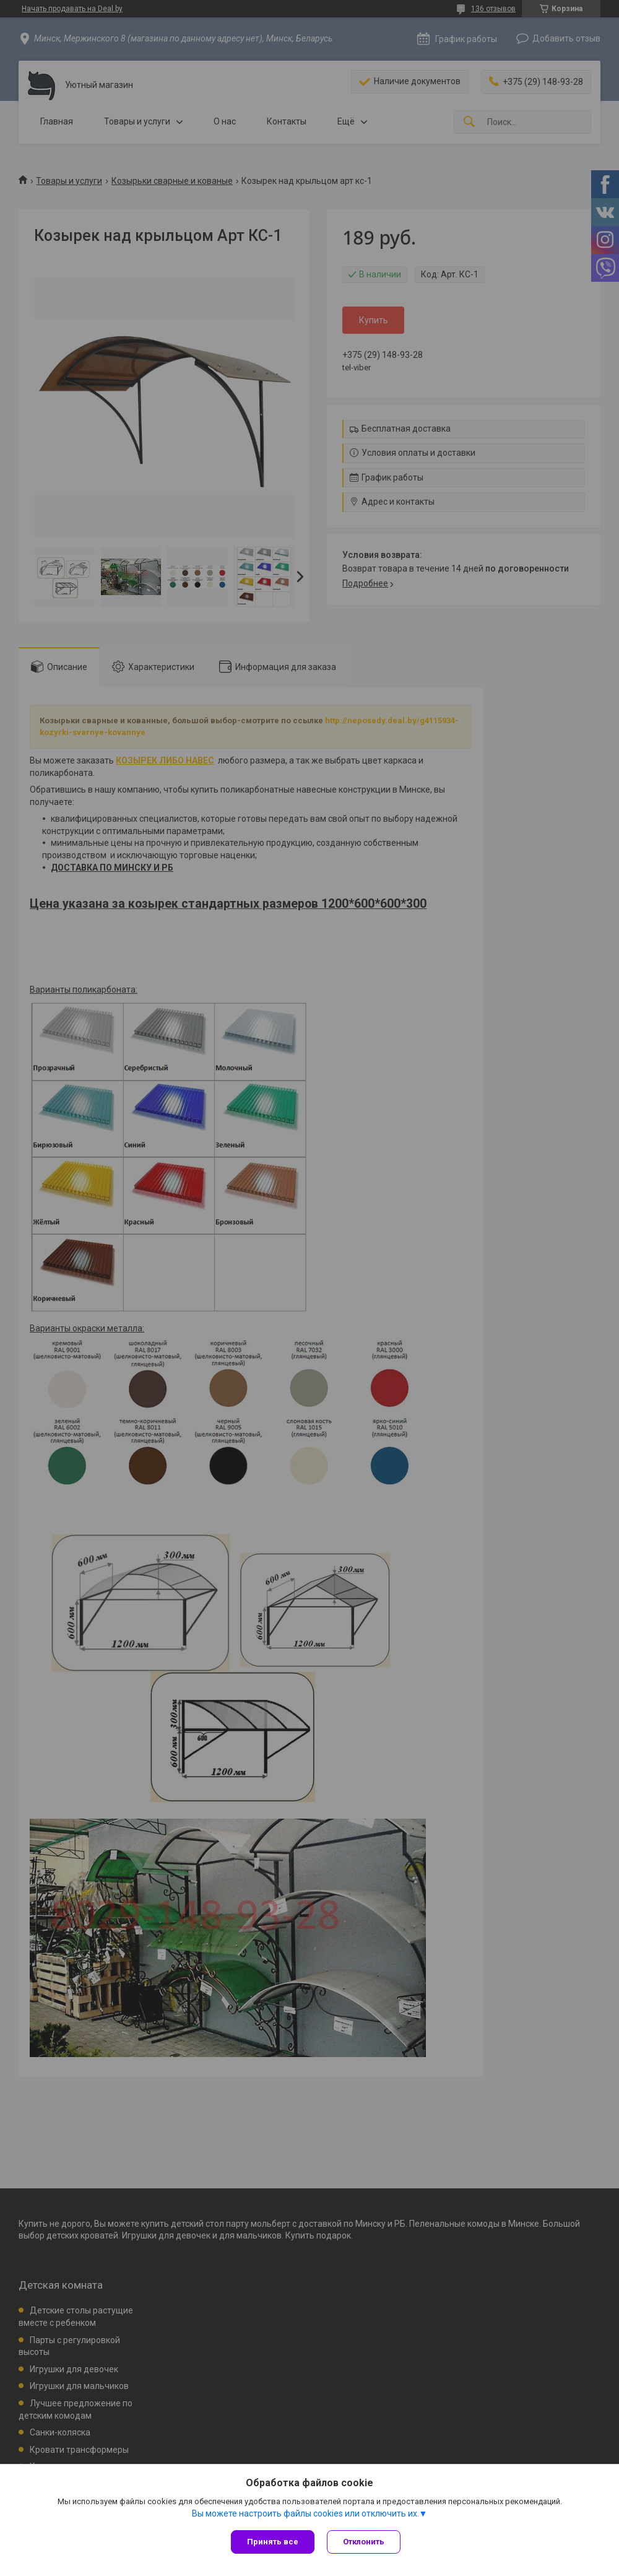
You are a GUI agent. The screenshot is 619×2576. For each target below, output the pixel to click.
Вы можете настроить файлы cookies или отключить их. (305, 2513)
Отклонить (363, 2541)
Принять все (272, 2541)
